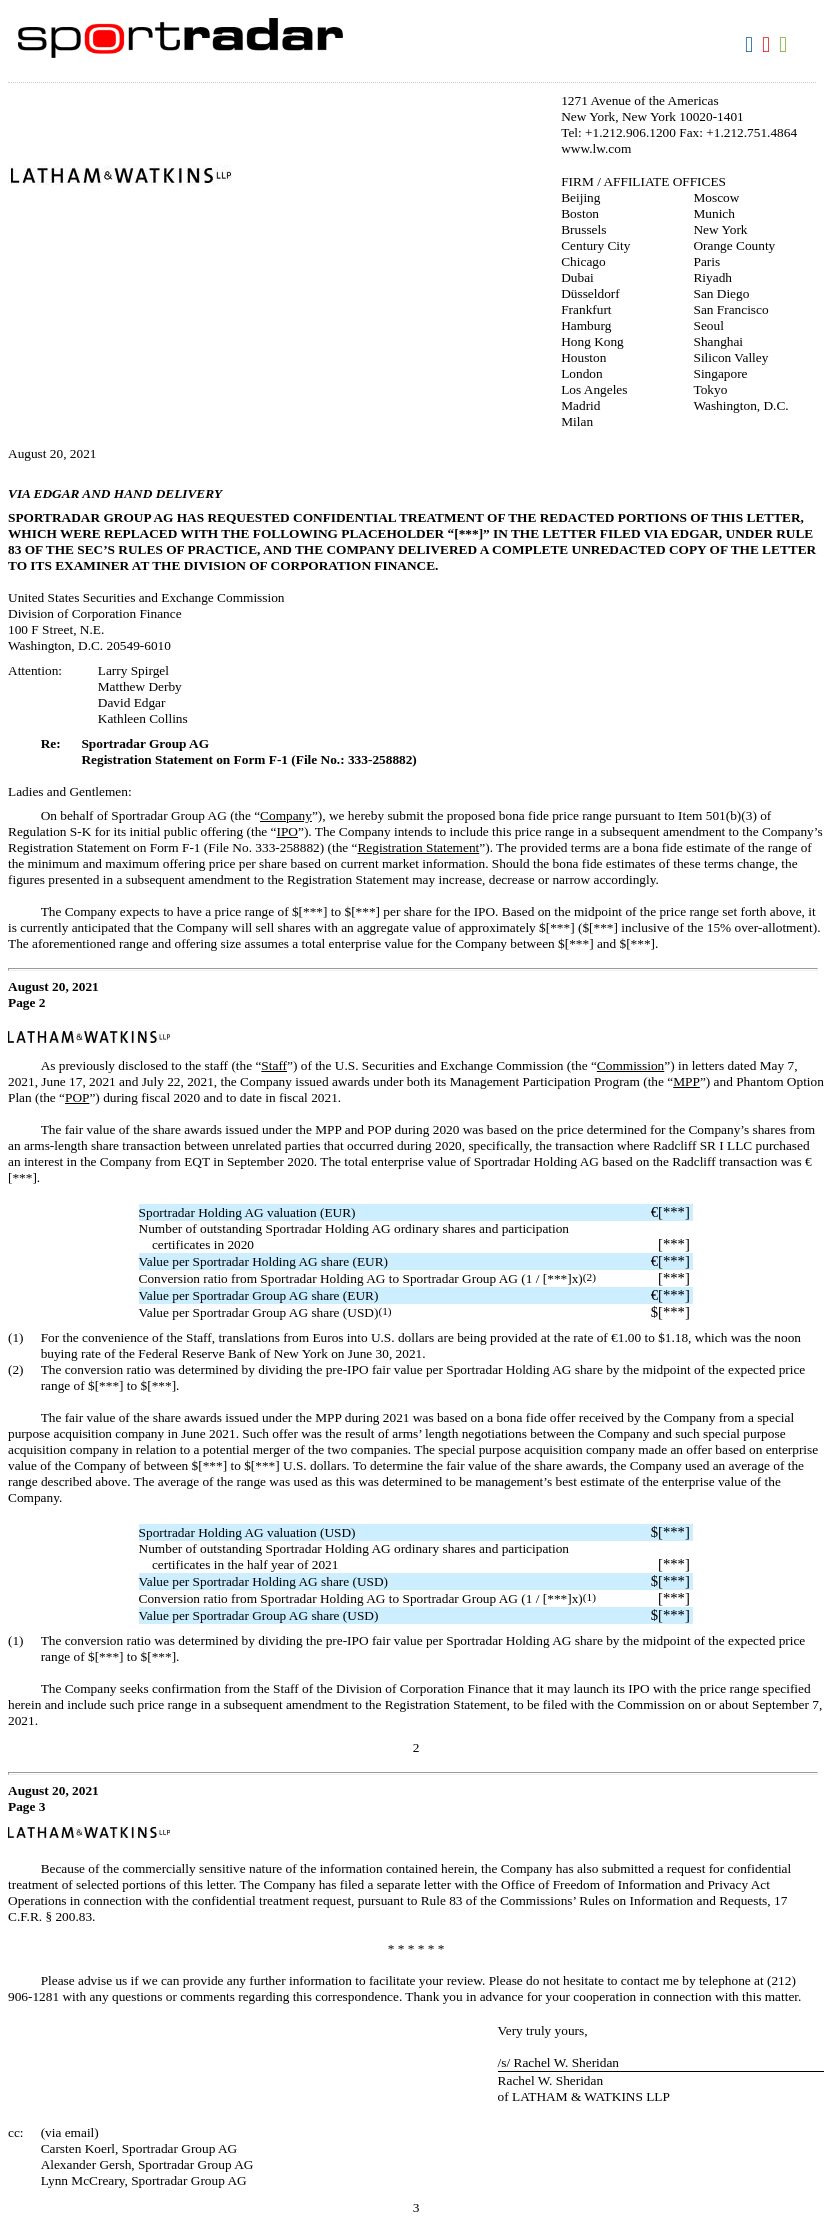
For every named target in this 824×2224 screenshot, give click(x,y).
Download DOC (751, 45)
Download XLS (785, 45)
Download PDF (768, 45)
